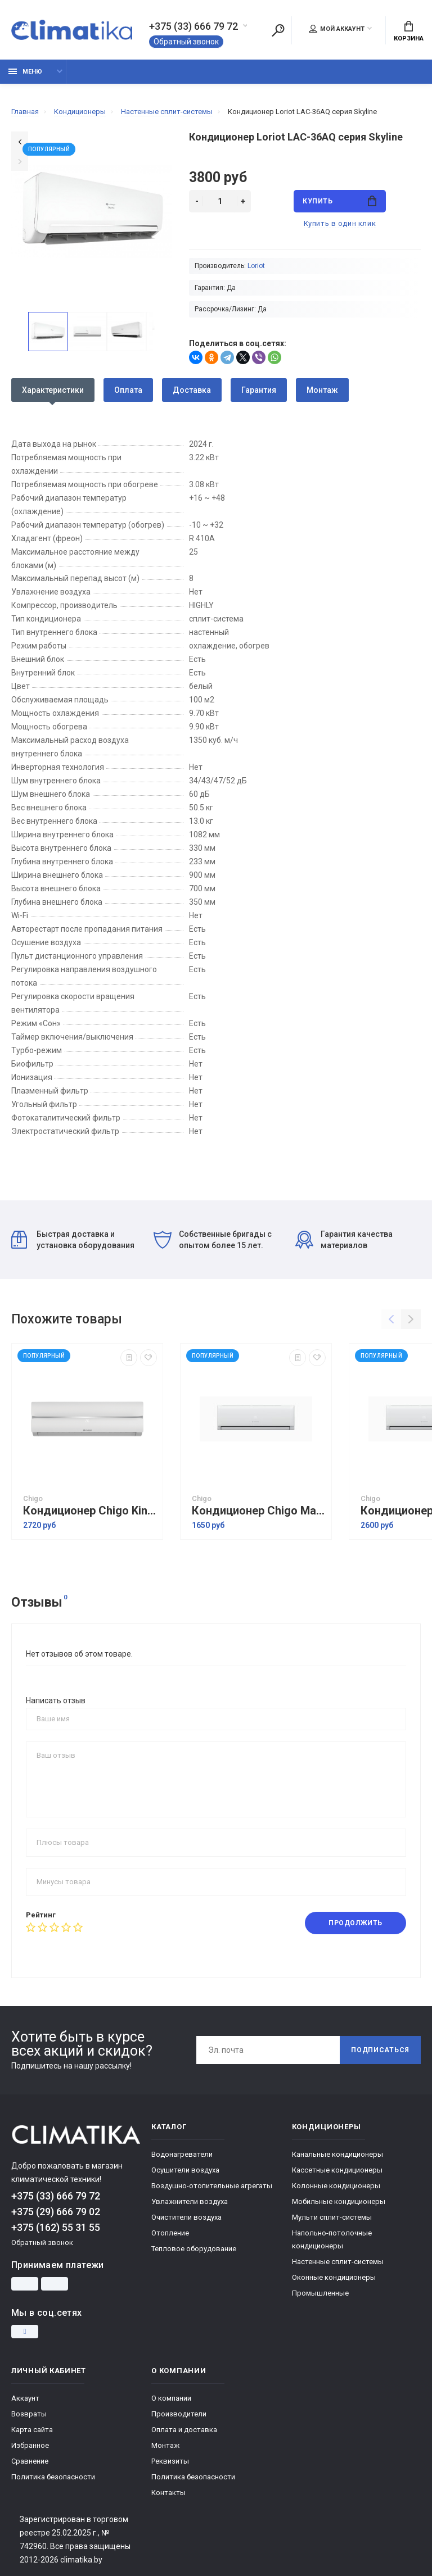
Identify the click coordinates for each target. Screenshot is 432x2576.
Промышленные (320, 2293)
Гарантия (258, 390)
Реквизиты (170, 2461)
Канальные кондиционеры (337, 2154)
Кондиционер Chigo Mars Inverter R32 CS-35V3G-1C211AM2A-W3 (259, 1510)
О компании (171, 2398)
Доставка (192, 390)
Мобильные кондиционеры (338, 2201)
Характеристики (53, 390)
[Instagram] (24, 2331)
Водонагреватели (182, 2154)
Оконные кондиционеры (334, 2277)
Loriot (256, 266)
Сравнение (29, 2461)
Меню (25, 71)
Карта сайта (32, 2429)
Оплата (128, 390)
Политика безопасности (53, 2477)
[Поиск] (278, 30)
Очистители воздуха (186, 2217)
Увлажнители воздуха (189, 2201)
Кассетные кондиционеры (337, 2170)
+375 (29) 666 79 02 (55, 2211)
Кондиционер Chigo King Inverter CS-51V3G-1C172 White (90, 1510)
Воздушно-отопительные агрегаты (211, 2186)
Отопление (170, 2233)
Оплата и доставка (184, 2429)
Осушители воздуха (185, 2170)
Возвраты (29, 2414)
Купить (339, 201)
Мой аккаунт (336, 29)
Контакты (168, 2492)
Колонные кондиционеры (336, 2186)
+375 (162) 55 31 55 (55, 2227)
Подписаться (380, 2050)
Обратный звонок (186, 41)
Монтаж (322, 390)
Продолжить (355, 1923)
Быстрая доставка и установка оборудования (72, 1240)
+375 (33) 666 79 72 (193, 26)
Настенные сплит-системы (338, 2261)
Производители (178, 2414)
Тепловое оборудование (193, 2248)
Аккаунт (25, 2398)
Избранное (30, 2445)
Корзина (409, 31)
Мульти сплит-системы (332, 2217)
